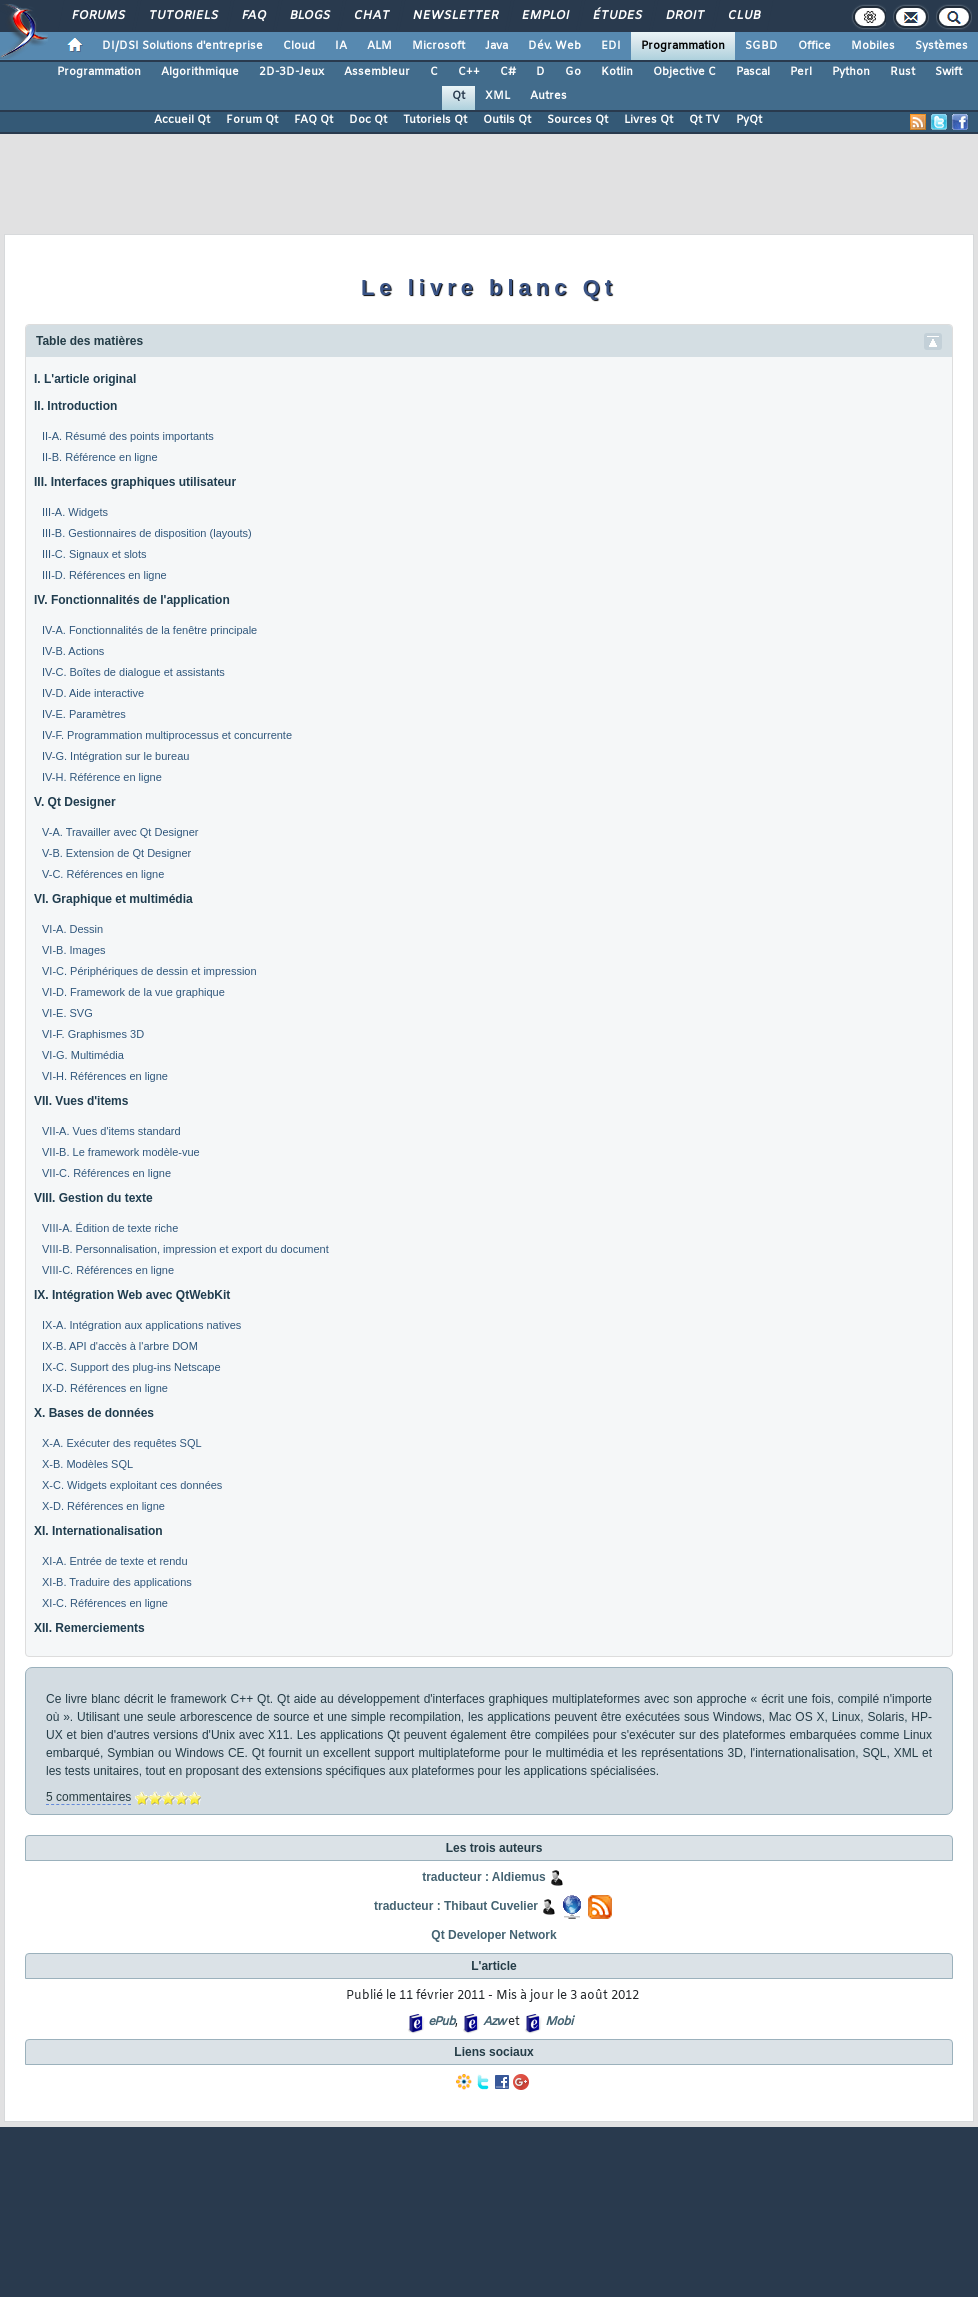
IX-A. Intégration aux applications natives (141, 1325)
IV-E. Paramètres (84, 714)
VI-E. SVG (67, 1013)
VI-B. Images (74, 950)
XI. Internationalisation (98, 1531)
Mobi (558, 2022)
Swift (948, 72)
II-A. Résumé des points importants (128, 436)
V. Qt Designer (75, 802)
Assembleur (377, 72)
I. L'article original (85, 379)
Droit (684, 16)
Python (851, 72)
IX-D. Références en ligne (105, 1388)
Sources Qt (577, 120)
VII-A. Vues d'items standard (111, 1131)
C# (508, 72)
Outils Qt (507, 120)
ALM (379, 46)
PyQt (749, 120)
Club (743, 16)
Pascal (753, 72)
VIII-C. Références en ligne (108, 1270)
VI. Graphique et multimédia (113, 899)
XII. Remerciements (89, 1628)
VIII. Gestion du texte (93, 1198)
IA (341, 46)
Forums (97, 16)
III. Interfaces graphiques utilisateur (135, 482)
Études (616, 16)
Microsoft (438, 46)
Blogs (309, 16)
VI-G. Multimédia (83, 1055)
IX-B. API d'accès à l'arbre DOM (120, 1346)
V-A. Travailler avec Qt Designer (120, 832)
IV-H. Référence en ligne (102, 777)
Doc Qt (368, 120)
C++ (469, 72)
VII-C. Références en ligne (106, 1173)
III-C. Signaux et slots (94, 554)
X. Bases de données (94, 1413)
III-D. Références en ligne (104, 575)
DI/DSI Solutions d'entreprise (182, 46)
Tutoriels (182, 16)
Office (814, 46)
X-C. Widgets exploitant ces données (132, 1485)
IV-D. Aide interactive (93, 693)
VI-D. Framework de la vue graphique (133, 992)
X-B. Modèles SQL (87, 1464)
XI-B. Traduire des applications (117, 1582)
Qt (458, 96)
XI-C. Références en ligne (105, 1603)
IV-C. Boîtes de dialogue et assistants (133, 672)
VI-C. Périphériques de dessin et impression (149, 971)
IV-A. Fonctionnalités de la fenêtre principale (149, 630)
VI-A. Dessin (72, 929)
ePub (441, 2022)
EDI (611, 46)
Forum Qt (252, 120)
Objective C (684, 72)
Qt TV (704, 120)
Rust (902, 72)
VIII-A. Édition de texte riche (110, 1228)
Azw (494, 2022)
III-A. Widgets (75, 512)
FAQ (253, 16)
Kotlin (617, 72)
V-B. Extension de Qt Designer (116, 853)
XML (497, 96)
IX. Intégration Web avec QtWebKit (132, 1295)
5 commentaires (88, 1797)
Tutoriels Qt (435, 120)
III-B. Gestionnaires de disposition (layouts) (147, 533)
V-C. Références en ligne (103, 874)
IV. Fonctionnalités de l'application (132, 600)
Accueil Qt (182, 120)
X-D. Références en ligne (103, 1506)
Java (496, 46)
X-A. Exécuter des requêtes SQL (122, 1443)
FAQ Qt (313, 120)
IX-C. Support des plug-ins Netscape (131, 1367)
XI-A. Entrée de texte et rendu (115, 1561)
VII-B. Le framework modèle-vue (121, 1152)
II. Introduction (75, 406)
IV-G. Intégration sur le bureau (115, 756)
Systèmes (941, 46)
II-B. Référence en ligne (100, 457)
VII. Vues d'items (81, 1101)
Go (573, 72)
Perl (801, 72)
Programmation (683, 46)
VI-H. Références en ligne (105, 1076)
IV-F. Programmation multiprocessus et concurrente (167, 735)
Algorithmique (200, 72)
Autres (548, 96)
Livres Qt (648, 120)
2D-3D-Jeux (291, 72)
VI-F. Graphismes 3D (93, 1034)
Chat (370, 16)
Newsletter (454, 16)
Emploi (544, 16)
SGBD (761, 46)
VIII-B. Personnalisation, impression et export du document (185, 1249)
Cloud (299, 46)
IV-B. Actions (73, 651)
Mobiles (873, 46)
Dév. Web (554, 46)
